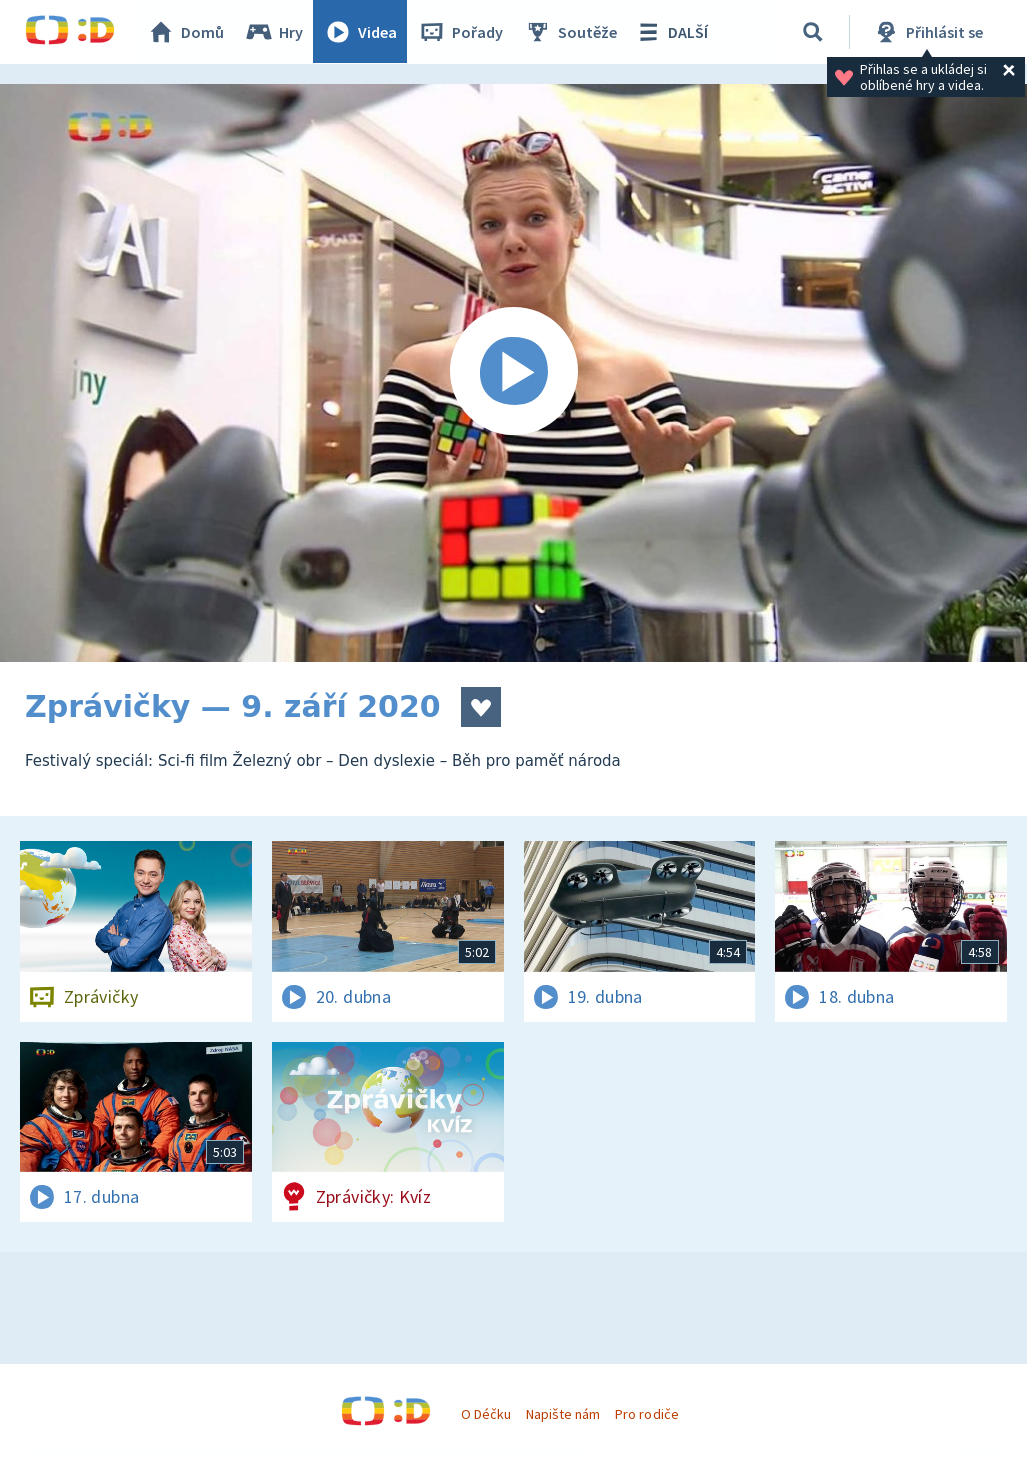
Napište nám (563, 1414)
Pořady (461, 32)
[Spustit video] (513, 373)
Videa (361, 32)
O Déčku (486, 1414)
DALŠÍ (671, 32)
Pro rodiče (646, 1414)
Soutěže (571, 32)
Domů (186, 32)
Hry (274, 32)
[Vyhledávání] (814, 32)
